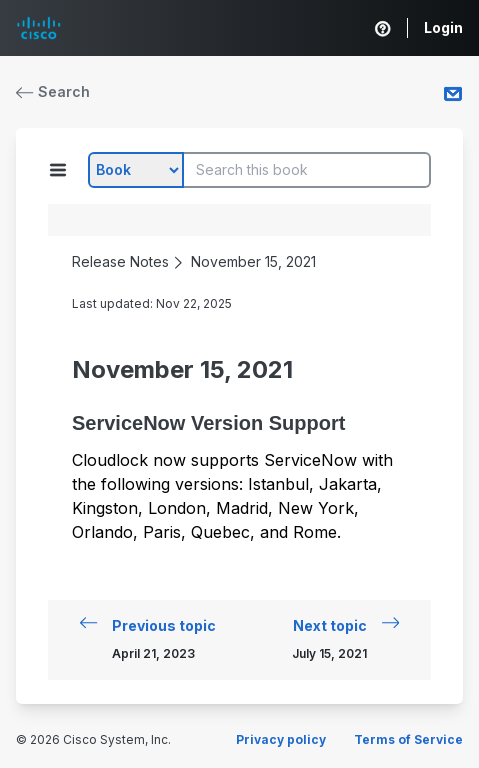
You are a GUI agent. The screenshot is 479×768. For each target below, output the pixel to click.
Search (53, 91)
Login (443, 27)
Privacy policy (281, 739)
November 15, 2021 (253, 261)
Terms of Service (408, 739)
